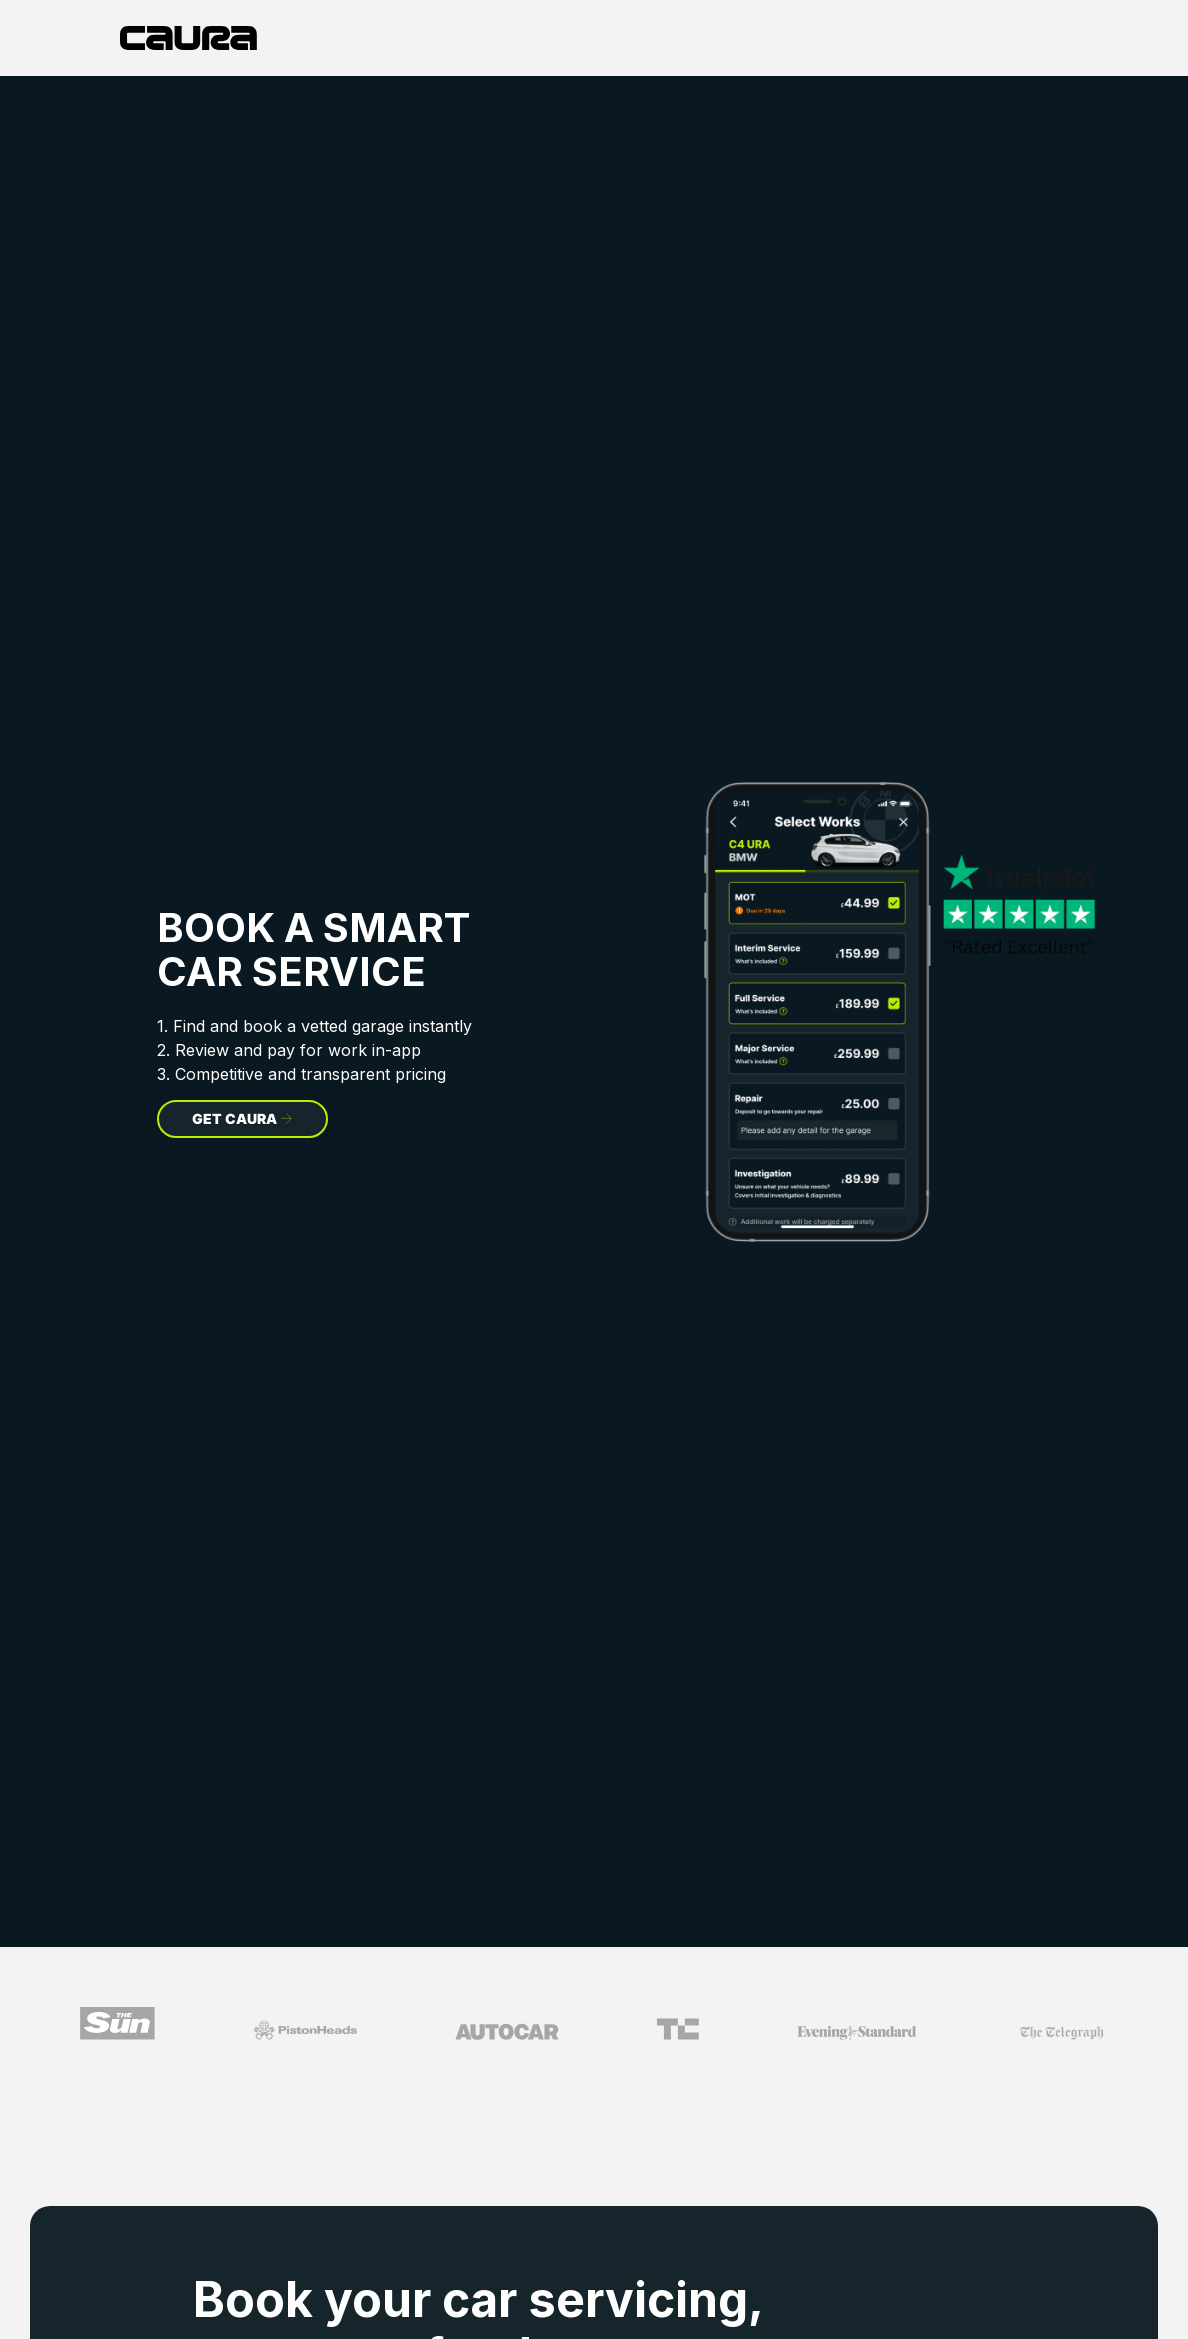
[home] (188, 38)
